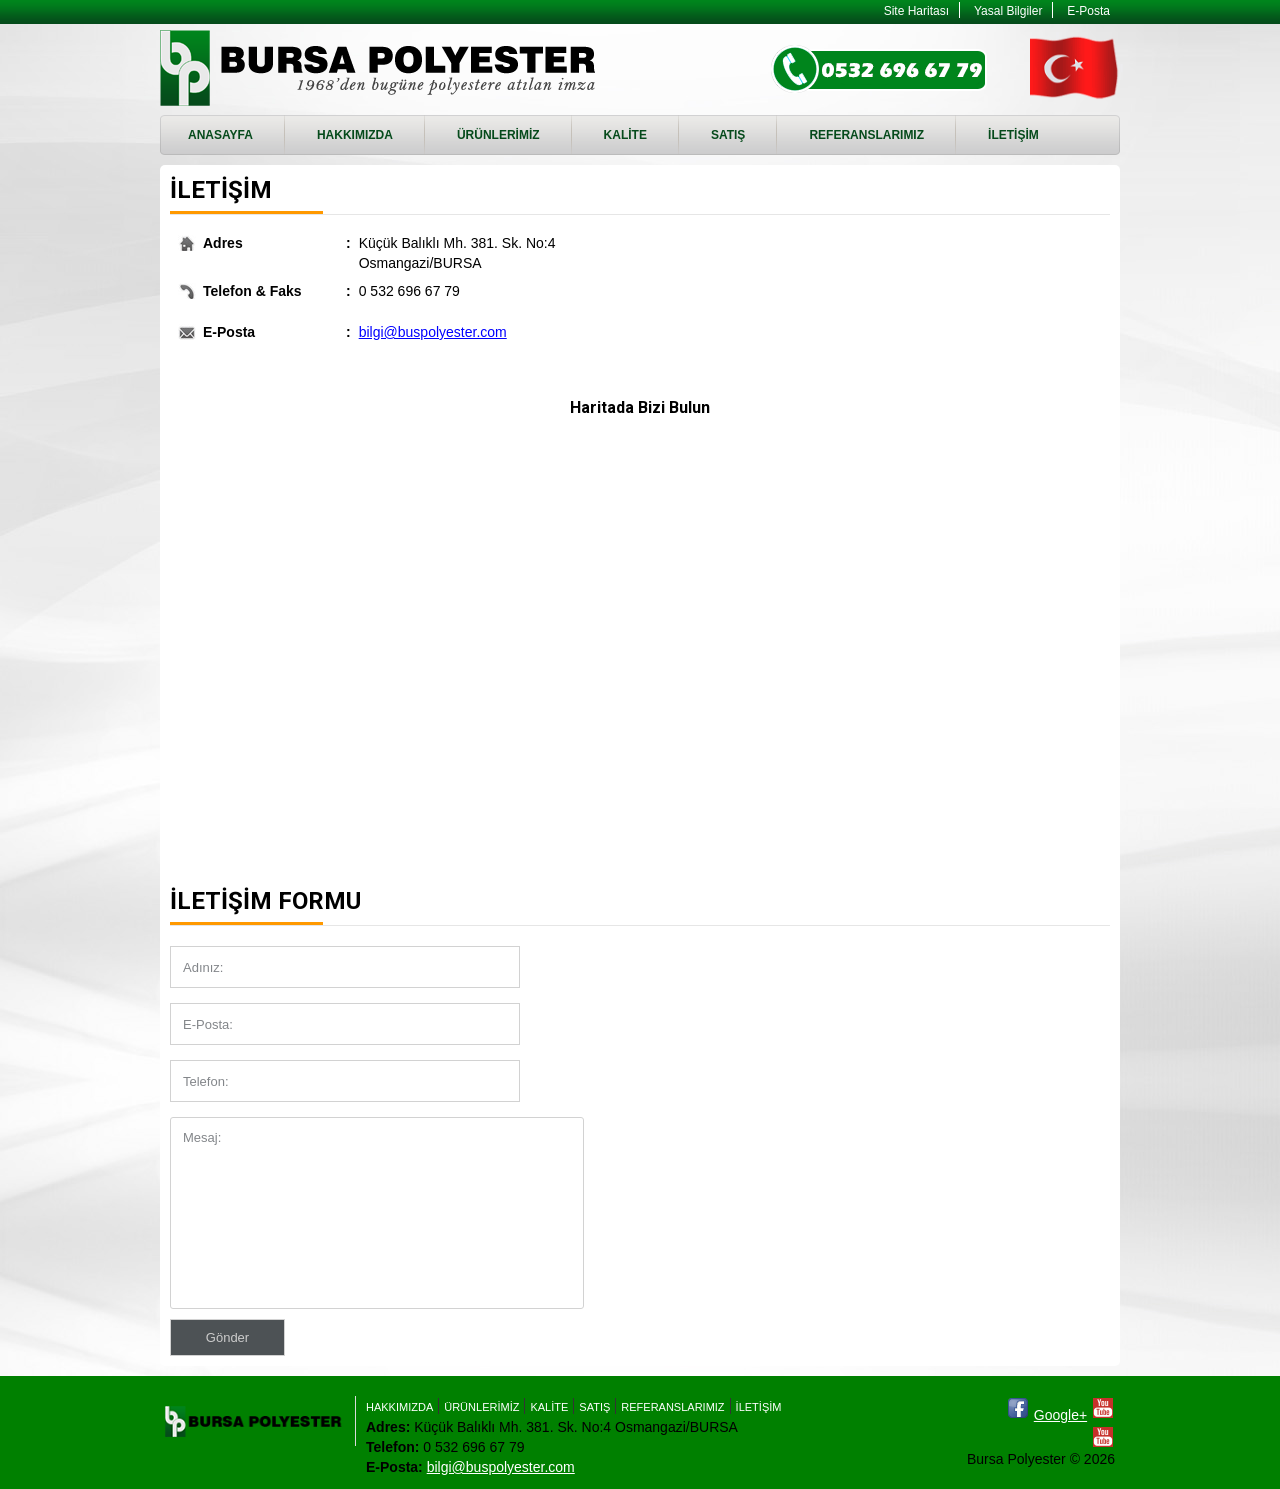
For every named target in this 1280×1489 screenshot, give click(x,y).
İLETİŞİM (1013, 135)
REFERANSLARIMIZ (866, 135)
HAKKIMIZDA (355, 135)
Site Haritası (916, 11)
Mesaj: (377, 1213)
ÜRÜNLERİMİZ (498, 135)
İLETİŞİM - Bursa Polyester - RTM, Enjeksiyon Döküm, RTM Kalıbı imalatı (381, 68)
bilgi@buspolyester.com (433, 332)
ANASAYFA (220, 135)
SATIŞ (728, 135)
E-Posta (1088, 11)
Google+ (1060, 1415)
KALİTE (625, 135)
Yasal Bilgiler (1008, 11)
